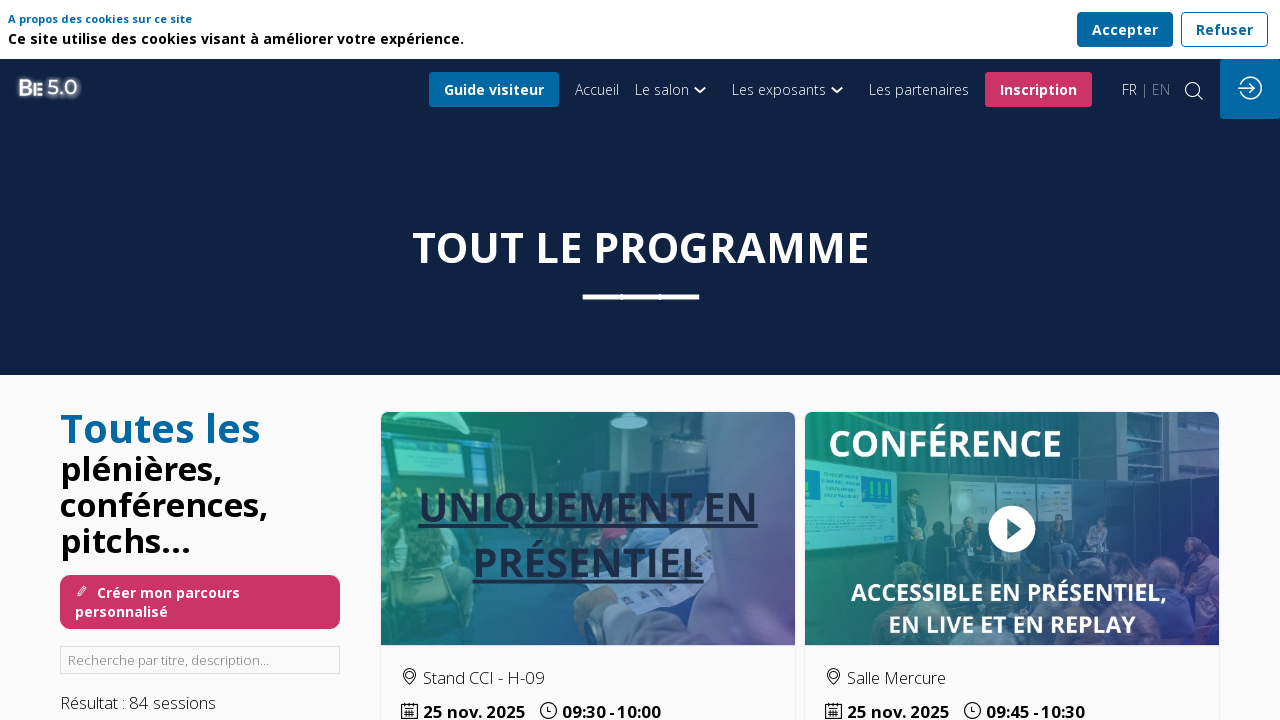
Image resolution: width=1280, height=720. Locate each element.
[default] (597, 89)
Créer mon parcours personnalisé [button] (157, 602)
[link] (675, 89)
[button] (494, 89)
